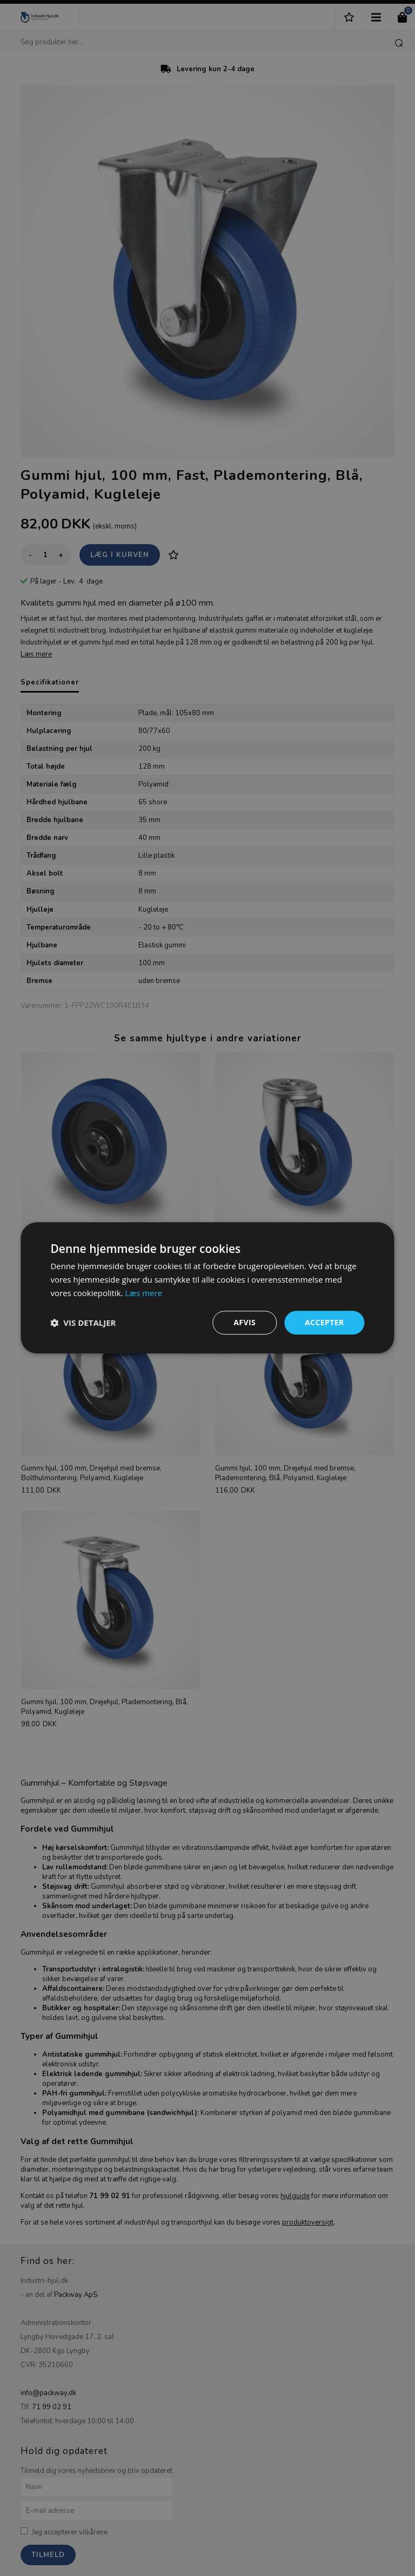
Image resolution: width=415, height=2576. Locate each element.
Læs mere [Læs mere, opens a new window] (143, 1292)
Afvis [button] (244, 1322)
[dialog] (207, 1288)
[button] (83, 1322)
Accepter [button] (324, 1322)
